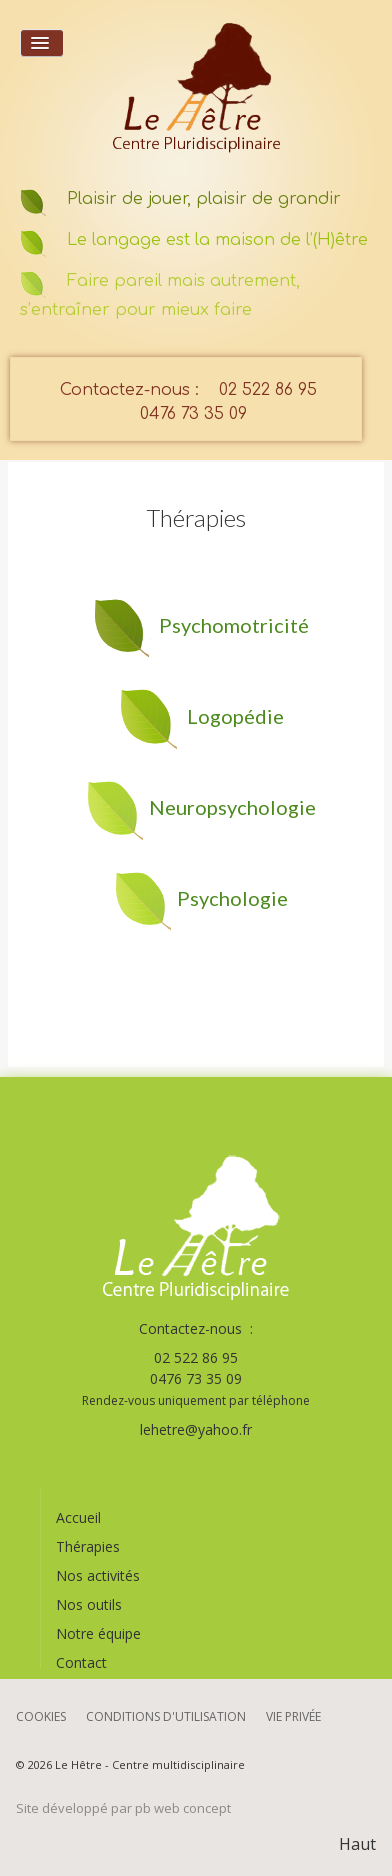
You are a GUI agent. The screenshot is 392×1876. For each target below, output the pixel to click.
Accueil (78, 1517)
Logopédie (235, 716)
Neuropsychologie (232, 807)
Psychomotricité (234, 625)
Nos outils (89, 1604)
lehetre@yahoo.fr (196, 1429)
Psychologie (232, 898)
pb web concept (183, 1808)
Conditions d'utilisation (166, 1717)
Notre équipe (98, 1633)
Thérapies (88, 1546)
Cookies (41, 1717)
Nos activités (98, 1575)
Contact (81, 1662)
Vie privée (293, 1717)
